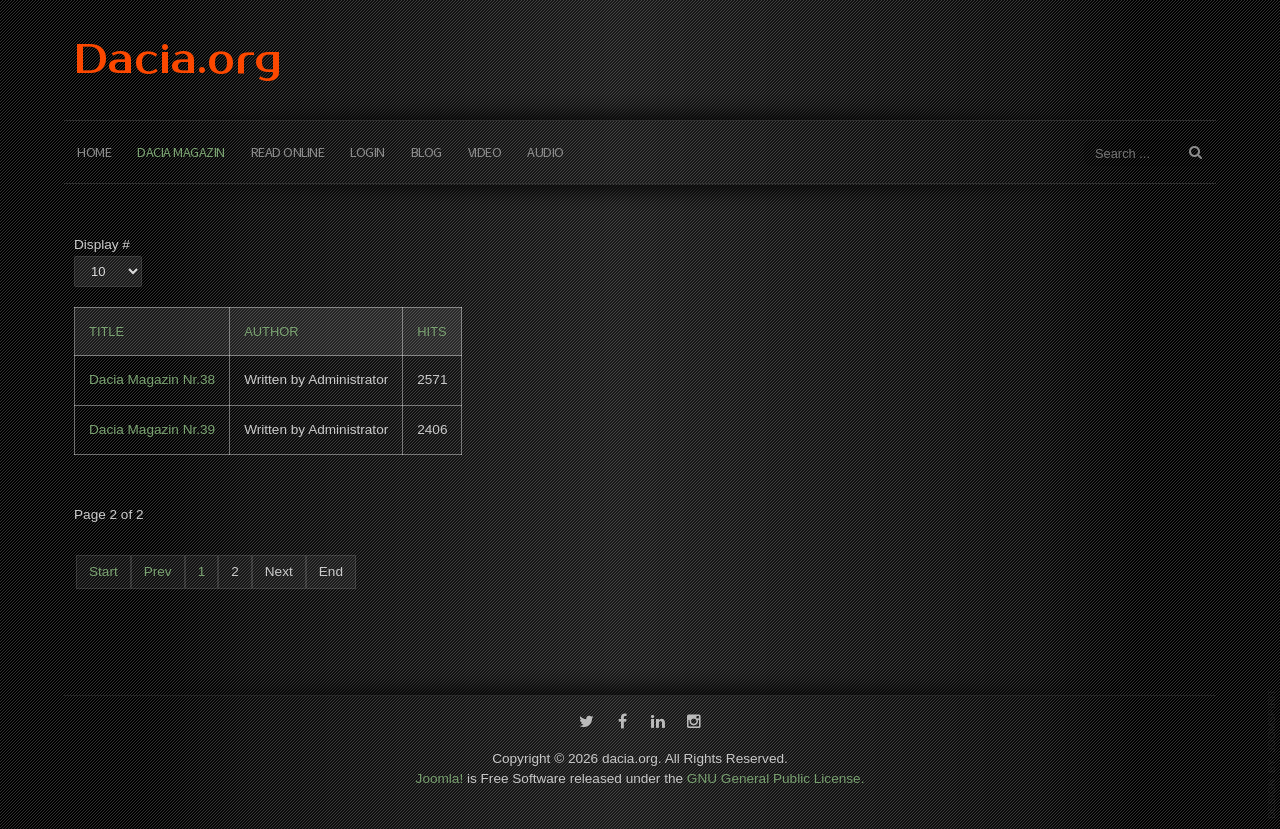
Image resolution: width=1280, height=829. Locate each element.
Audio (545, 152)
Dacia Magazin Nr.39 (152, 429)
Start (103, 571)
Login (367, 152)
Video (485, 152)
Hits (431, 331)
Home (94, 152)
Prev (158, 571)
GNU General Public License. (776, 776)
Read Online (288, 152)
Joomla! (440, 776)
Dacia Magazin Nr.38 (152, 379)
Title (106, 331)
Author (271, 331)
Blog (426, 152)
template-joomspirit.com (1272, 754)
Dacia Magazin (181, 152)
